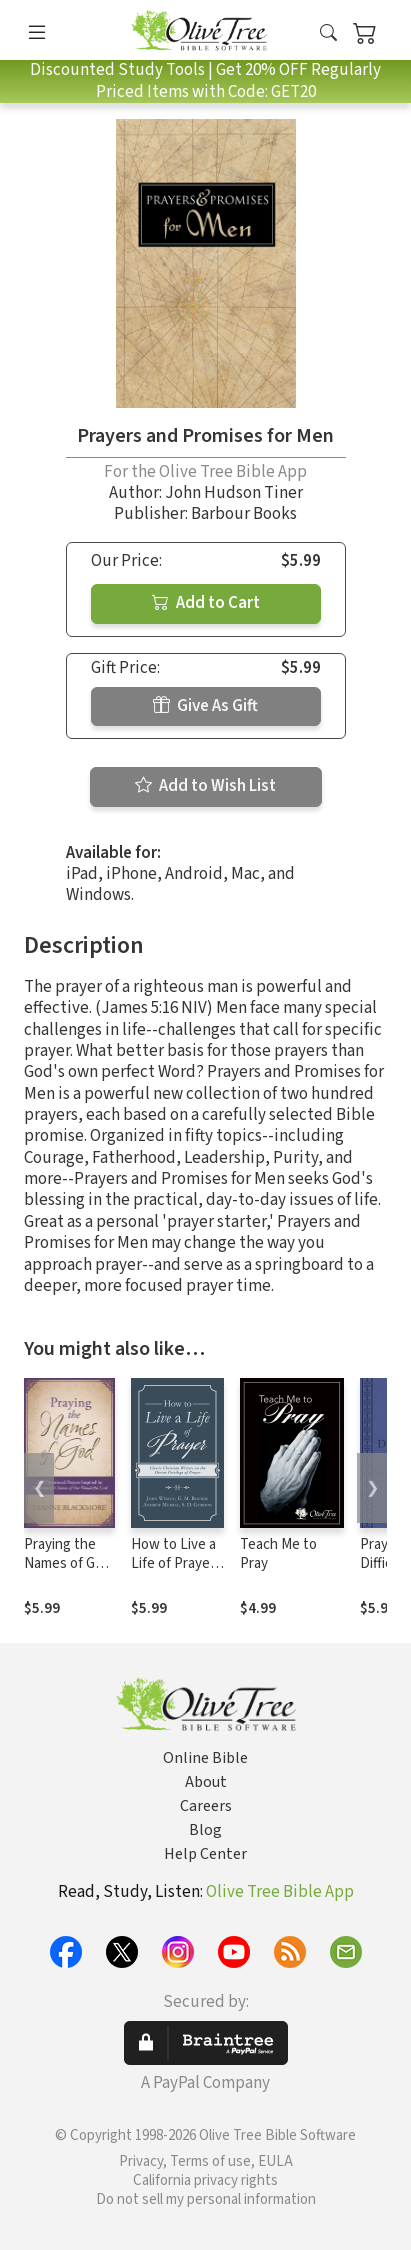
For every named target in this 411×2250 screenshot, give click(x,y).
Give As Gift (205, 706)
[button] (328, 33)
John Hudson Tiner (234, 493)
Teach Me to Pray (278, 1554)
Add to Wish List (205, 786)
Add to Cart (206, 603)
